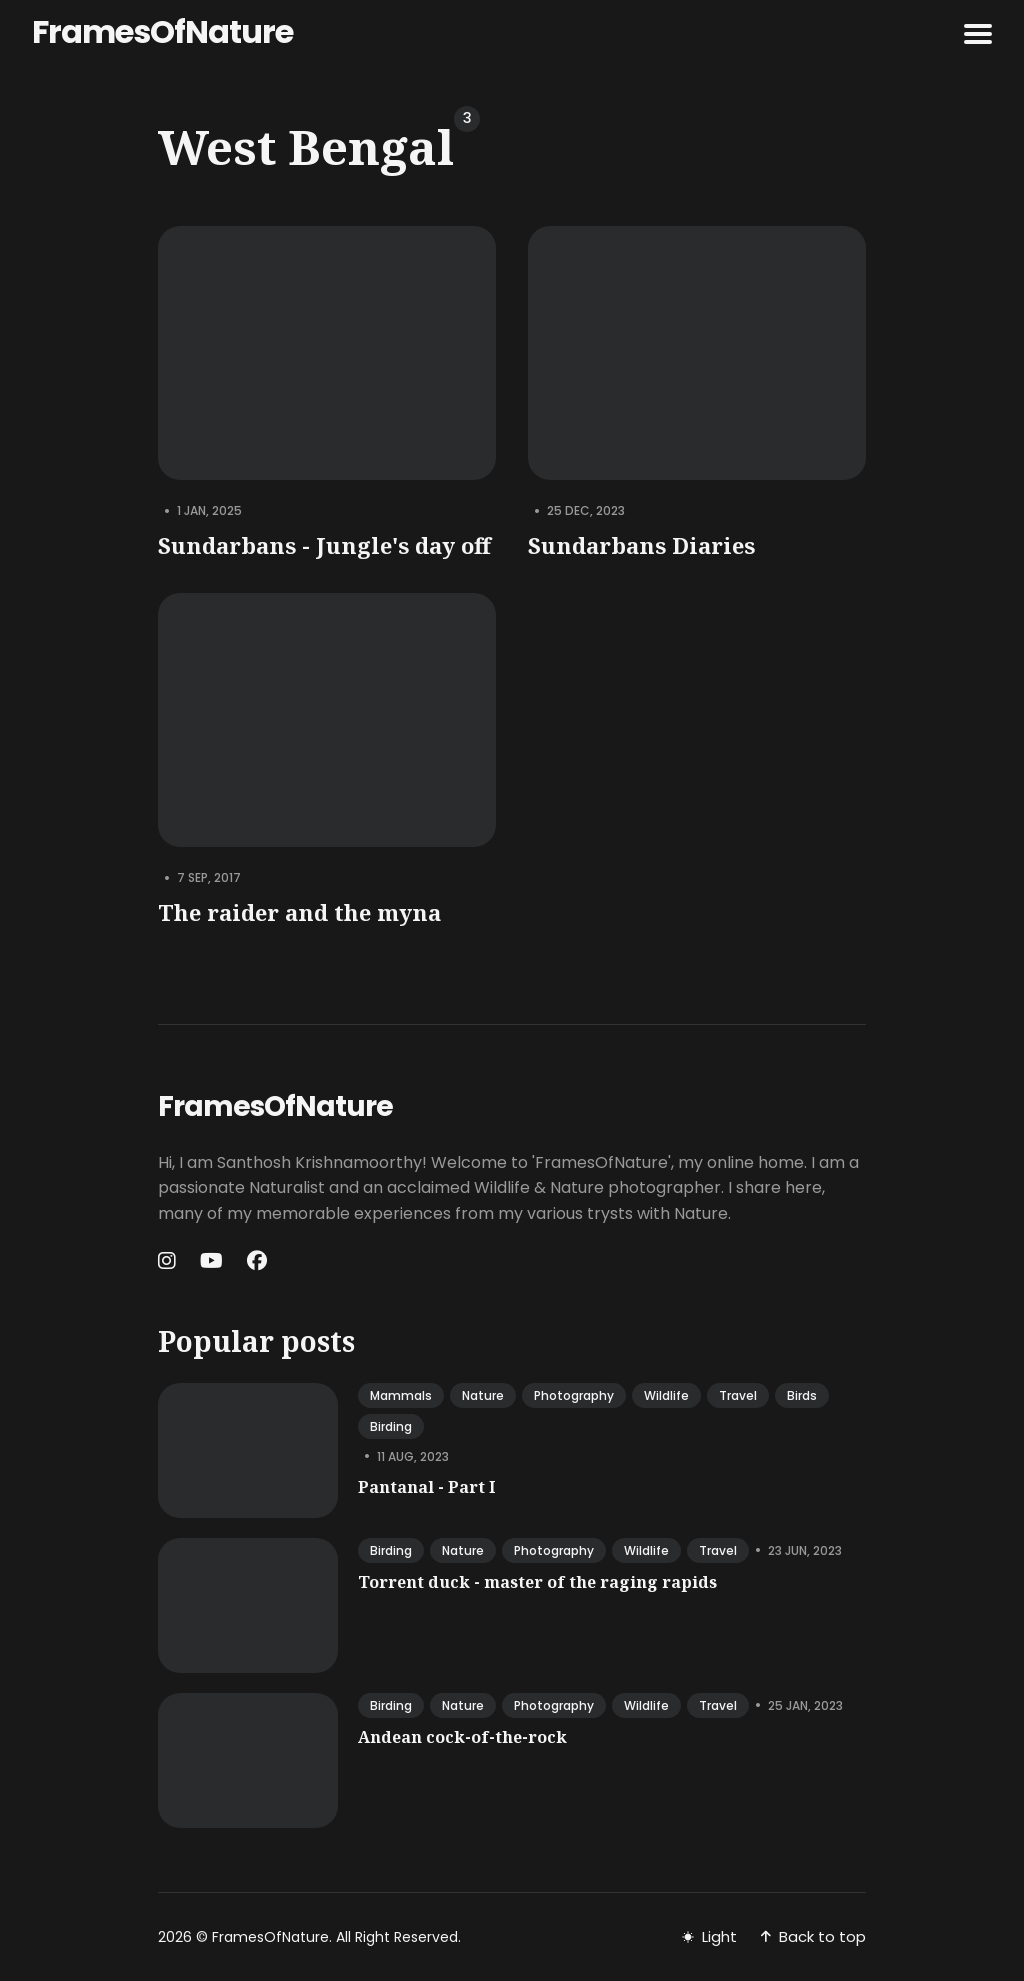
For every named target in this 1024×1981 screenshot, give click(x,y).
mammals (401, 1395)
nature (483, 1395)
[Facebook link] (257, 1261)
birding (391, 1426)
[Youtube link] (211, 1261)
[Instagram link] (169, 1261)
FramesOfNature (162, 31)
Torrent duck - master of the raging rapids (537, 1582)
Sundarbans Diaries (641, 545)
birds (802, 1395)
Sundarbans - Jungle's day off (324, 545)
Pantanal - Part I (426, 1487)
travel (738, 1395)
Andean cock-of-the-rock (462, 1737)
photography (574, 1395)
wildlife (666, 1395)
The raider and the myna (299, 913)
